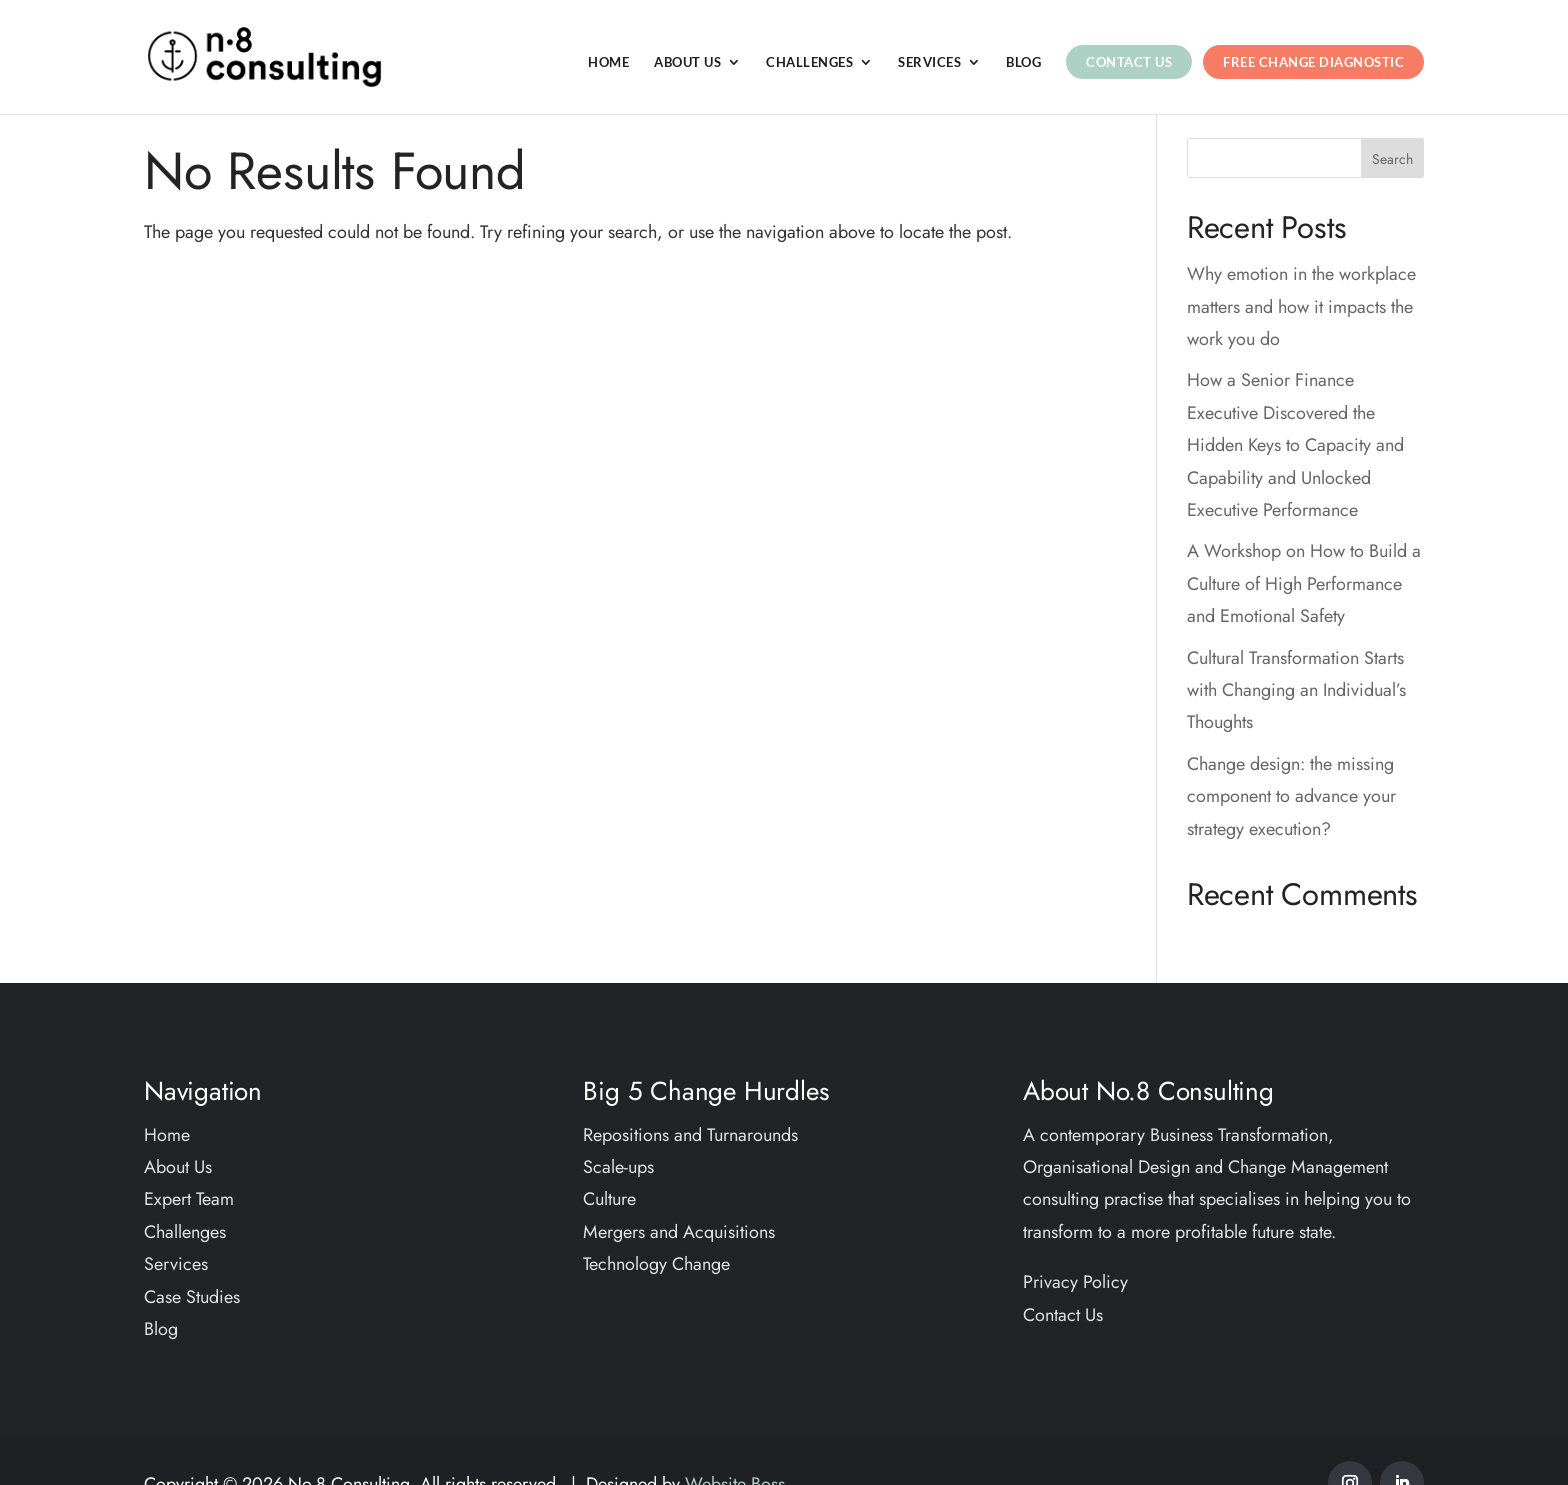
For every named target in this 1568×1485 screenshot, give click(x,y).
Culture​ (609, 1199)
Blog (1023, 62)
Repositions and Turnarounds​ (690, 1135)
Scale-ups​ (618, 1167)
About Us (687, 62)
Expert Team (189, 1199)
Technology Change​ (656, 1264)
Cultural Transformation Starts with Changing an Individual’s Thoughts (1296, 690)
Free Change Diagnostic (1313, 62)
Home (608, 62)
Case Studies (192, 1297)
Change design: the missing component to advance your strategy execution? (1291, 796)
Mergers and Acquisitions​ (679, 1232)
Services (929, 62)
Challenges (809, 62)
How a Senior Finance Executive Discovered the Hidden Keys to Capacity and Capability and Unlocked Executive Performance (1295, 445)
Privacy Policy (1075, 1282)
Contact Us (1129, 62)
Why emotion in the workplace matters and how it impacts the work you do (1301, 306)
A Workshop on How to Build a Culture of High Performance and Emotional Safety (1304, 583)
